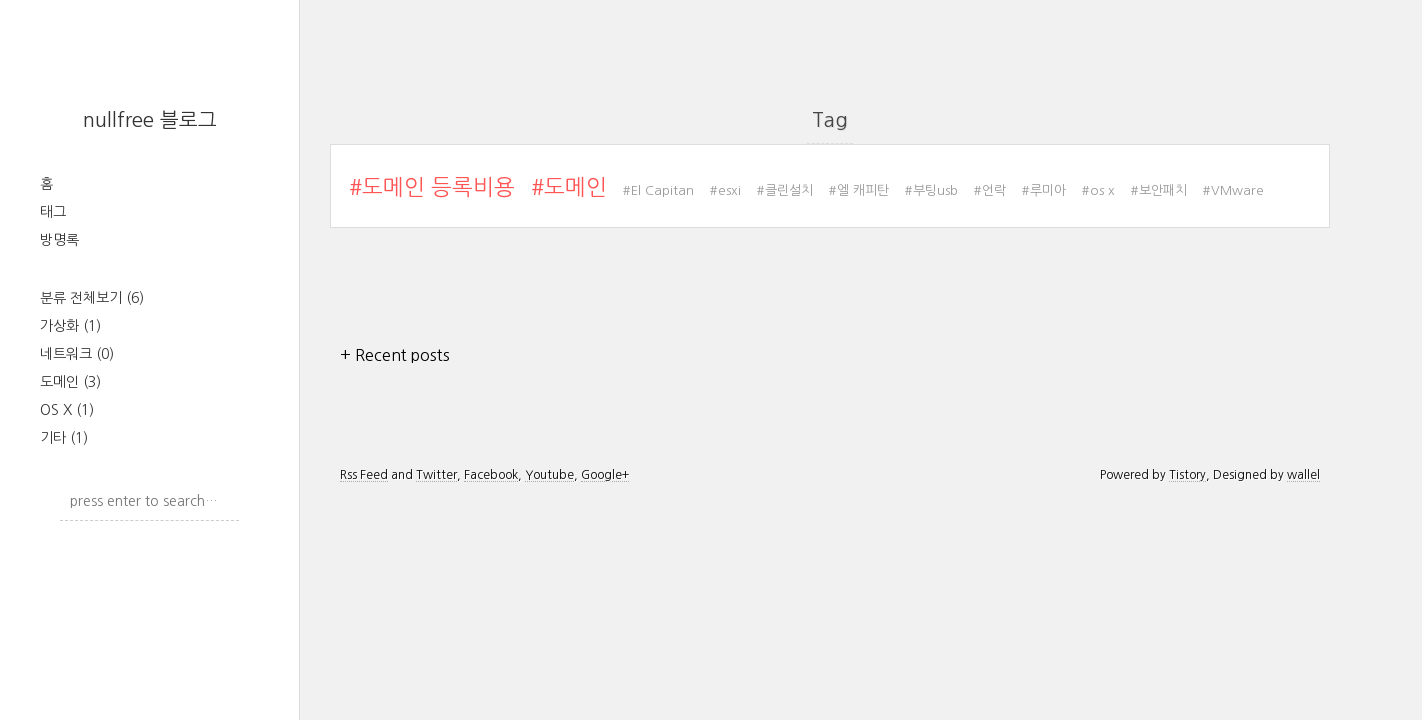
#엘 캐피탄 (859, 190)
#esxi (725, 190)
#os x (1098, 190)
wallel (1303, 475)
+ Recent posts (395, 355)
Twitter (436, 475)
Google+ (605, 475)
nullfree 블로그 (150, 120)
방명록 (59, 240)
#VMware (1233, 190)
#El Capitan (658, 190)
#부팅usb (931, 190)
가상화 (70, 326)
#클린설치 (785, 190)
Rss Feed (364, 475)
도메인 (70, 382)
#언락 (990, 190)
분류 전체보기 (92, 298)
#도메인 (569, 187)
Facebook (491, 475)
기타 (64, 438)
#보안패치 (1159, 190)
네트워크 (77, 354)
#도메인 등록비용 (432, 187)
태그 (53, 212)
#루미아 (1044, 190)
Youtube (549, 475)
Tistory (1187, 475)
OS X (67, 410)
